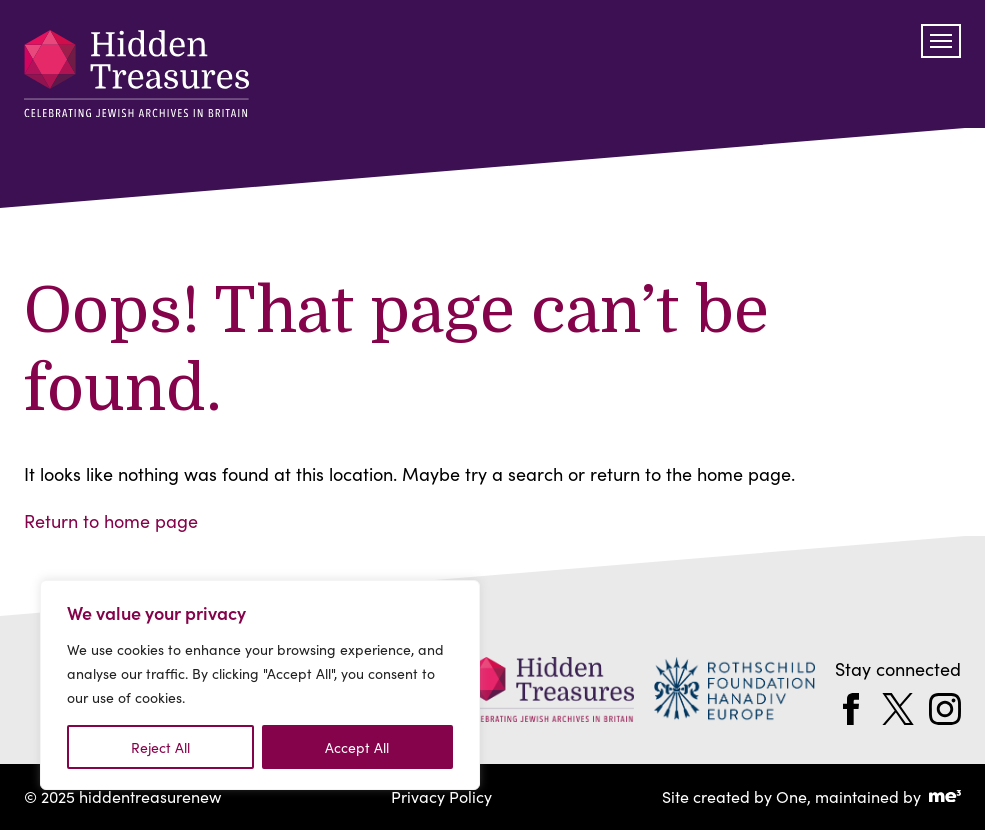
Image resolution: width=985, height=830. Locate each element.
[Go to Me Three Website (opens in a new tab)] (945, 797)
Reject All (160, 747)
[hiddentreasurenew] (136, 77)
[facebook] (851, 709)
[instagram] (945, 709)
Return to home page (111, 520)
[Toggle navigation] (941, 41)
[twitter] (898, 709)
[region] (260, 685)
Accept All (357, 747)
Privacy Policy (441, 796)
